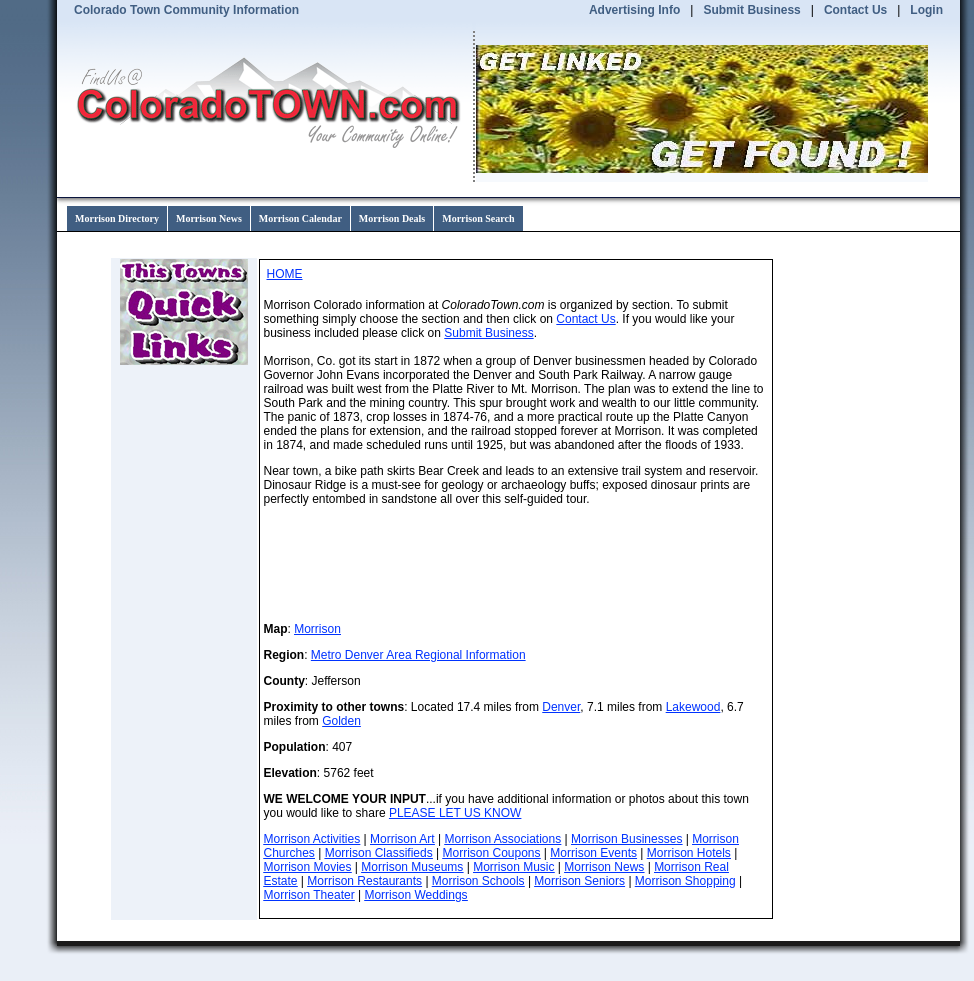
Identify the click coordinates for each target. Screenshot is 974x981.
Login (926, 10)
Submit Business (751, 10)
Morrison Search (478, 218)
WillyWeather (729, 564)
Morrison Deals (392, 218)
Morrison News (209, 218)
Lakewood (693, 707)
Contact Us (855, 10)
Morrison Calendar (300, 218)
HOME (285, 274)
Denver (561, 707)
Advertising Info (634, 10)
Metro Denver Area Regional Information (418, 655)
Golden (341, 721)
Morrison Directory (117, 218)
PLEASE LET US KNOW (455, 813)
